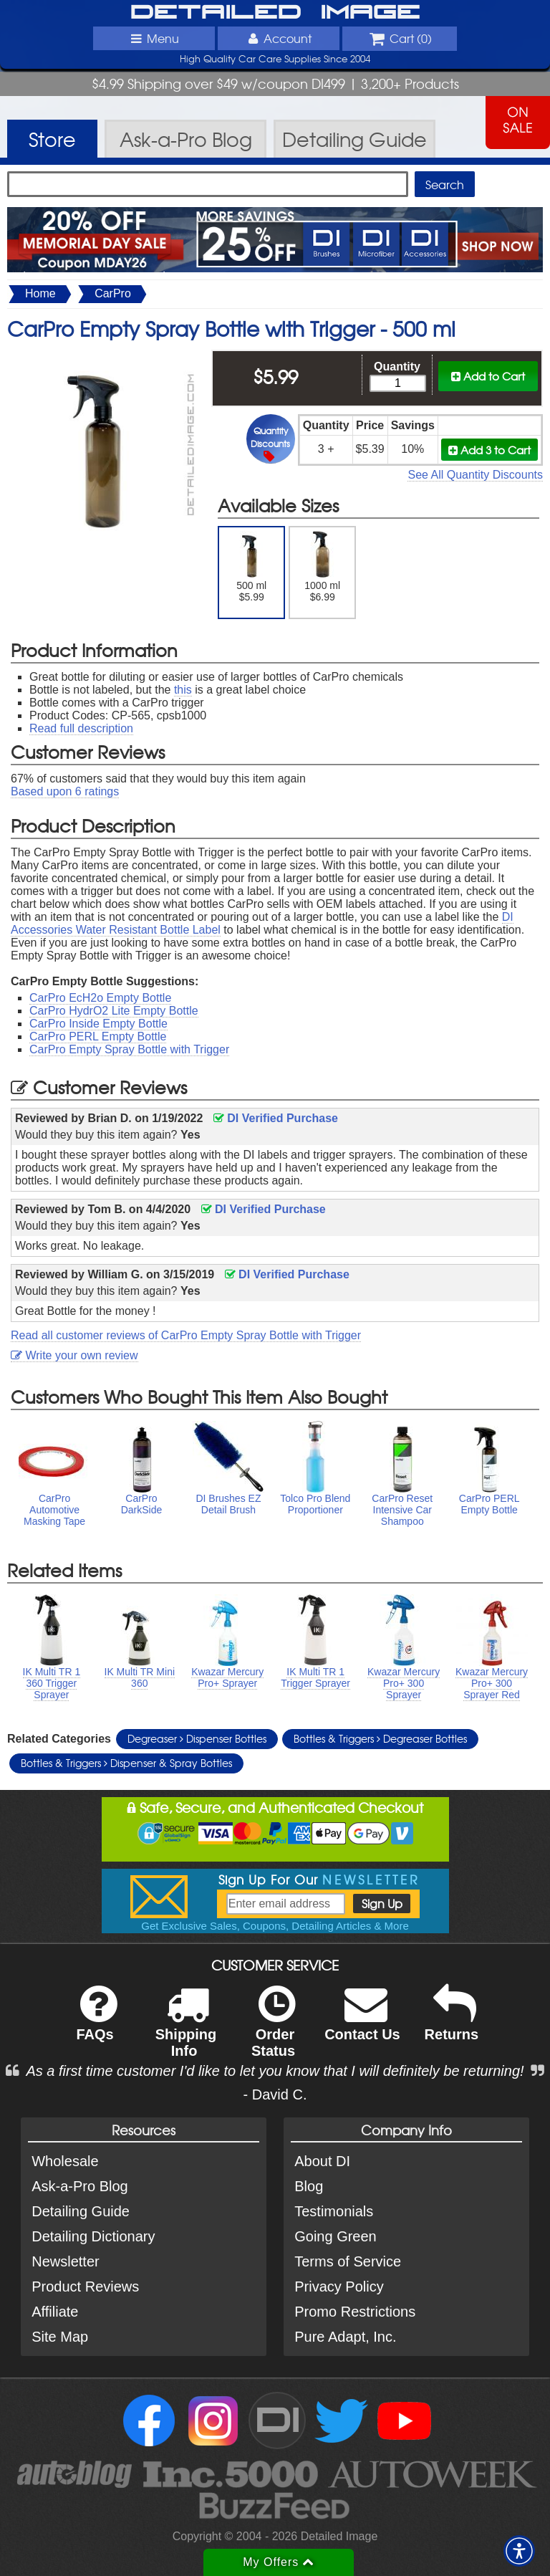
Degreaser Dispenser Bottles (196, 1738)
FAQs (96, 2022)
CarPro (113, 293)
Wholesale (65, 2161)
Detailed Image (275, 12)
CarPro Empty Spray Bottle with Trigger (129, 1049)
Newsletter (65, 2261)
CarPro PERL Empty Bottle (97, 1036)
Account (279, 38)
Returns (452, 2022)
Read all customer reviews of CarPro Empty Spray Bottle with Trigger (186, 1335)
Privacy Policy (338, 2286)
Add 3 (489, 449)
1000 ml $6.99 (322, 567)
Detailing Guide (81, 2211)
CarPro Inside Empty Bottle (98, 1024)
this (183, 690)
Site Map (60, 2337)
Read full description (81, 728)
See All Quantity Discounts (475, 475)
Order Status (273, 2031)
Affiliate (55, 2311)
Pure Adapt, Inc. (345, 2337)
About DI (322, 2161)
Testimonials (333, 2211)
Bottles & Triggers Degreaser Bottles (380, 1738)
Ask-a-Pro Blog (80, 2186)
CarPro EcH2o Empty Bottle (100, 998)
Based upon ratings (65, 791)
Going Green (335, 2236)
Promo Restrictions (354, 2311)
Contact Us (362, 2022)
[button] (519, 2551)
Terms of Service (347, 2261)
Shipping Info (186, 2031)
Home (40, 293)
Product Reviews (85, 2286)
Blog (308, 2186)
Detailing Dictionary (93, 2236)
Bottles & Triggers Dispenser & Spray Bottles (126, 1763)
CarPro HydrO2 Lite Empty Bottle (113, 1011)
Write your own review (74, 1355)
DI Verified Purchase (275, 1118)
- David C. (275, 2094)
